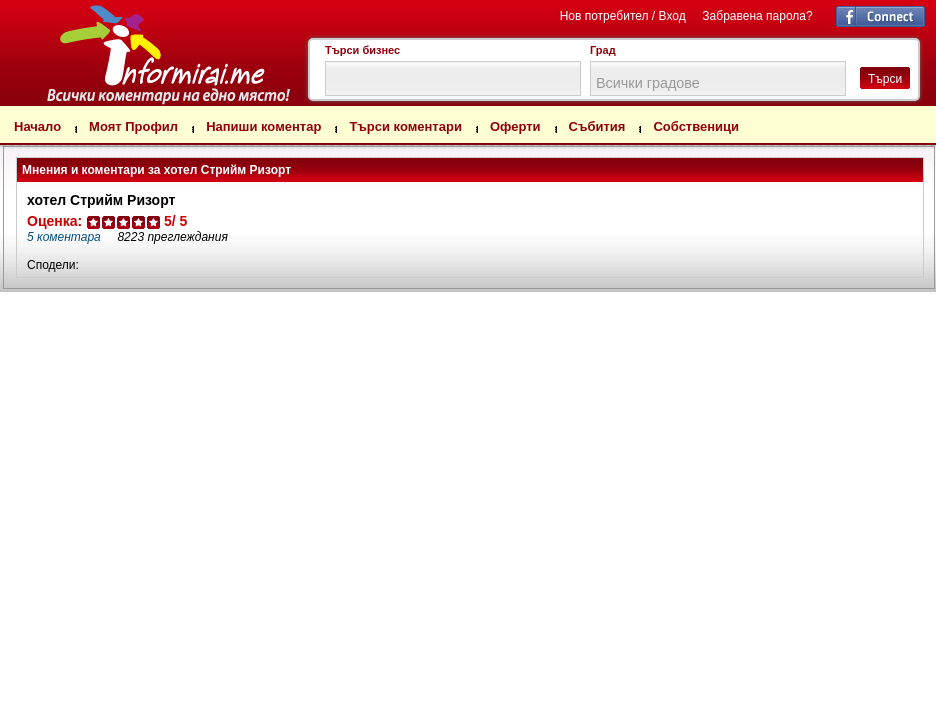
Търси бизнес (362, 50)
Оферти (515, 126)
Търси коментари (405, 126)
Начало (37, 126)
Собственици (696, 126)
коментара (64, 237)
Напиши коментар (263, 126)
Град (603, 50)
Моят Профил (133, 126)
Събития (597, 126)
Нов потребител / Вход (623, 16)
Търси (885, 79)
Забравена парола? (757, 16)
